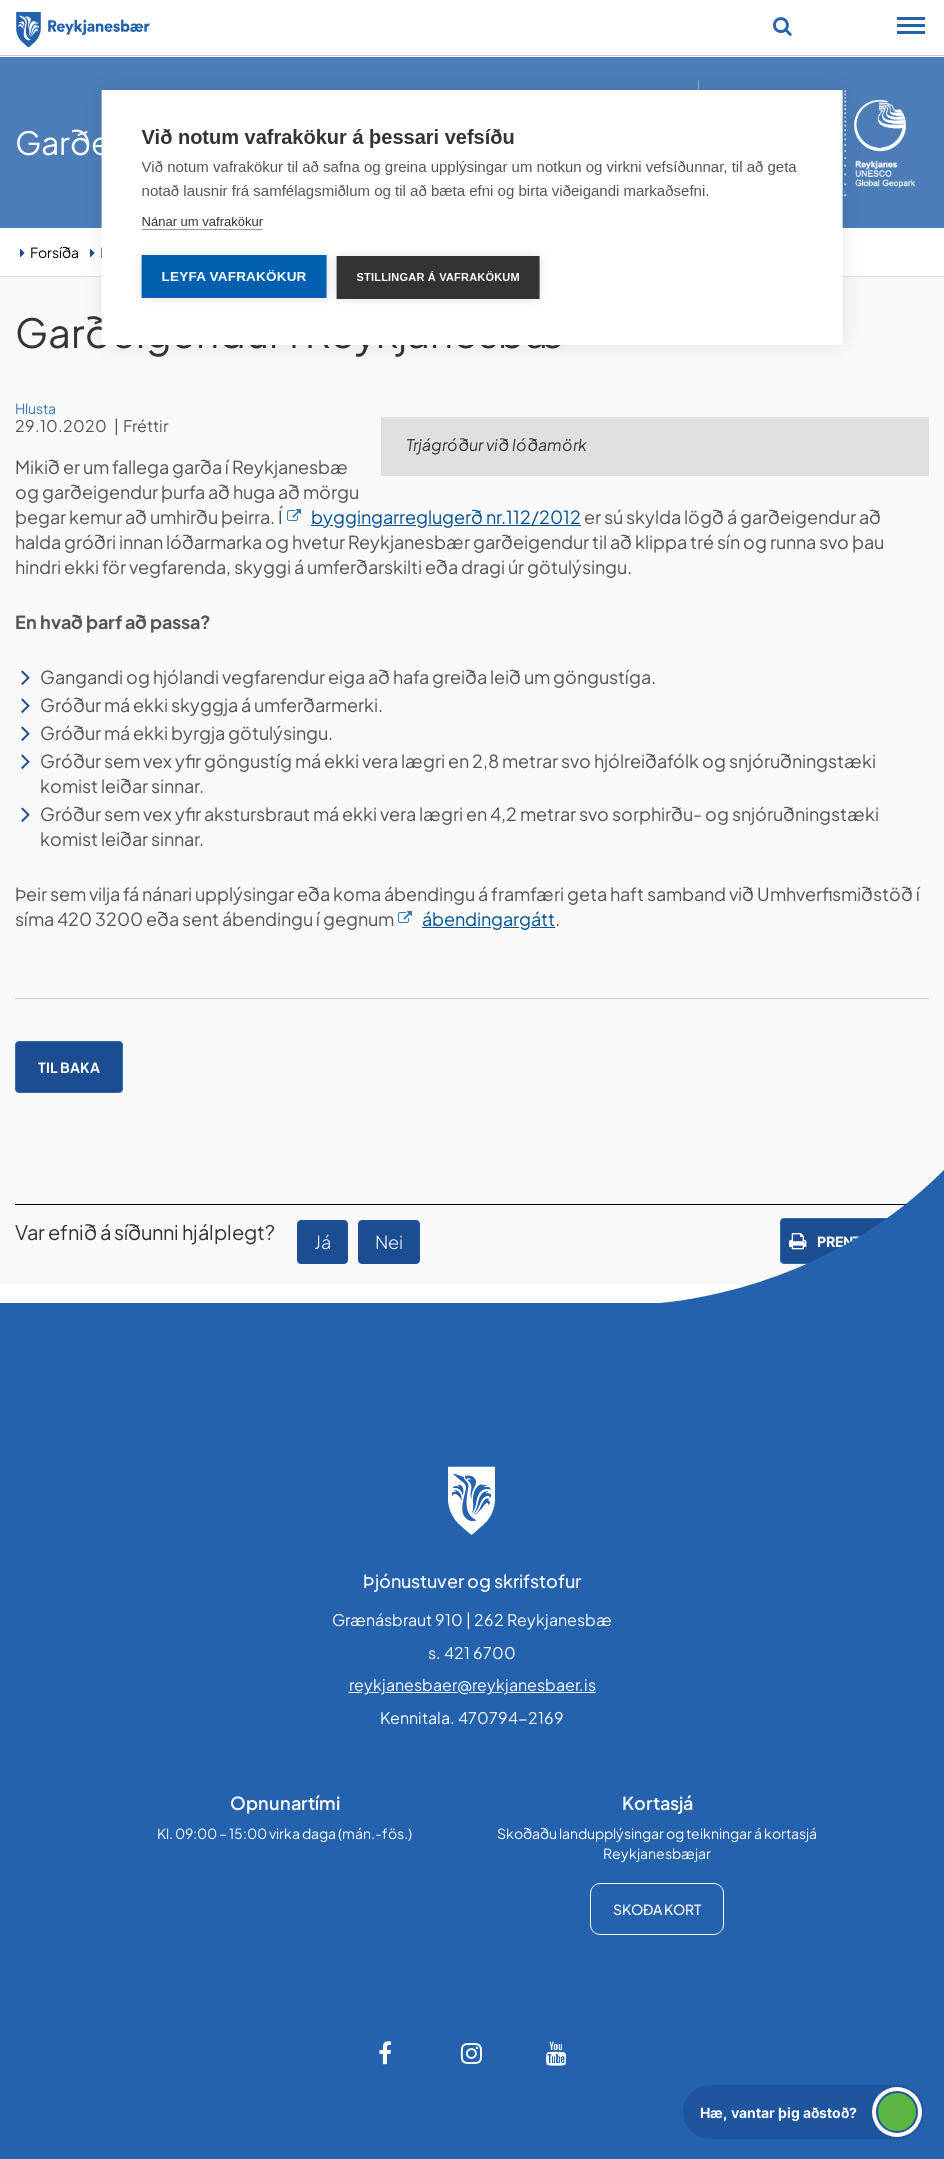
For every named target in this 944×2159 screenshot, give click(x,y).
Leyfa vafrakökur (234, 276)
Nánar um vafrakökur (202, 221)
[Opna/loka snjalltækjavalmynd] (911, 28)
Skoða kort (657, 1909)
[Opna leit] (782, 26)
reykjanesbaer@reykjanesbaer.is (472, 1684)
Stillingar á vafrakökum (438, 277)
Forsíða (54, 252)
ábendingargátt (488, 918)
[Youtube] (557, 2053)
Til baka (69, 1067)
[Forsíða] (83, 26)
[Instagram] (472, 2053)
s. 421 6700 (472, 1652)
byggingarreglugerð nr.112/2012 (446, 516)
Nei (389, 1241)
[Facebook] (387, 2053)
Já (322, 1241)
